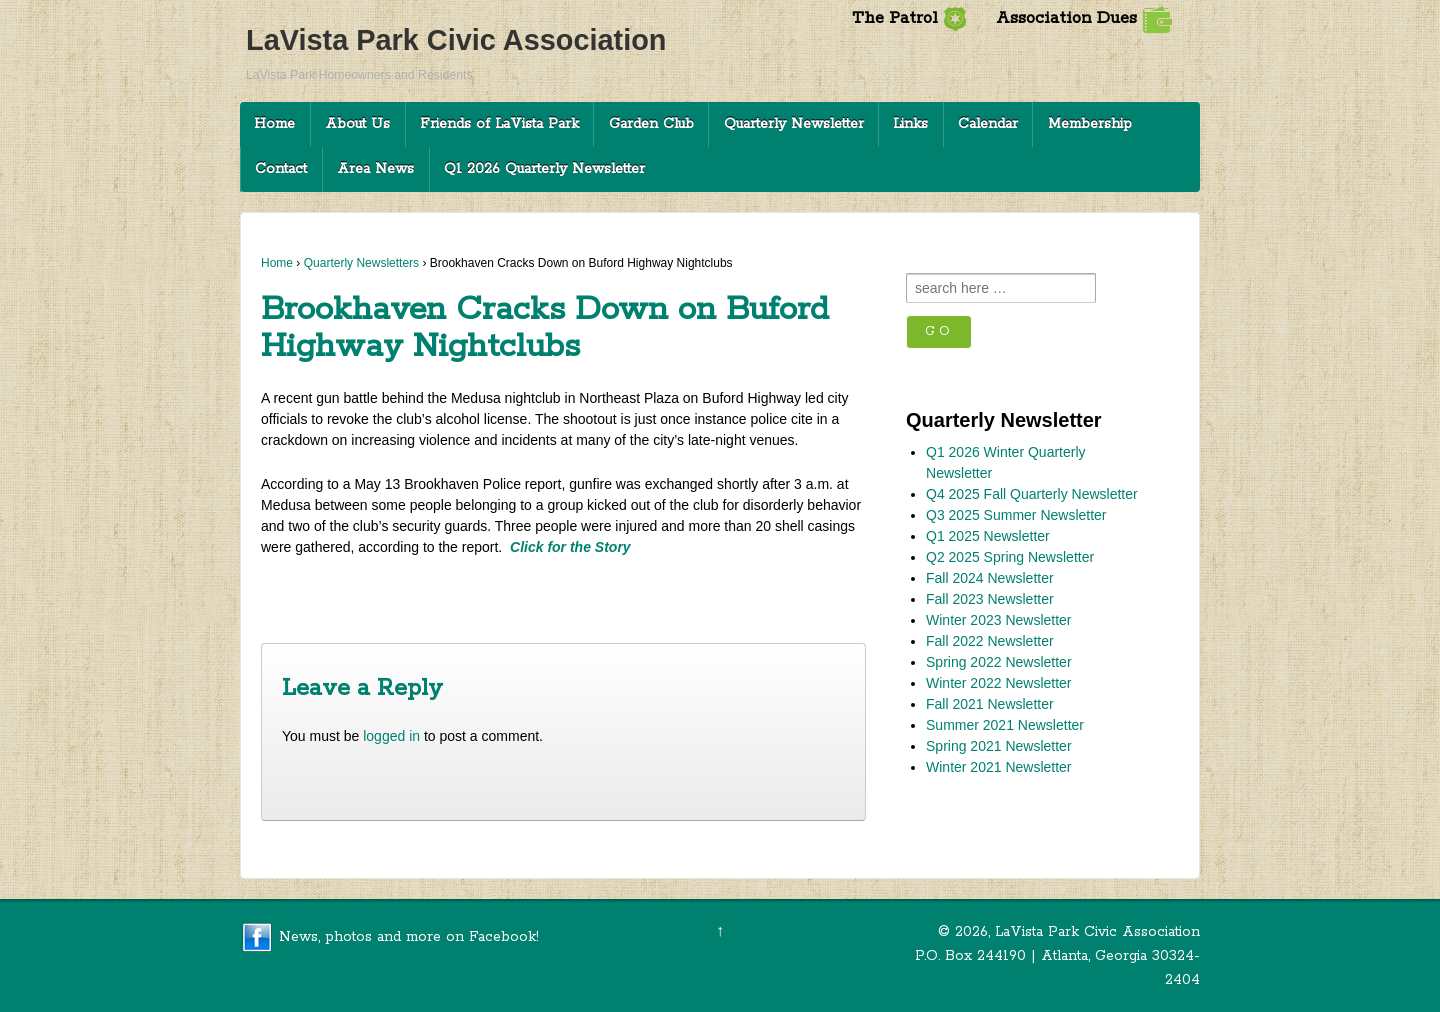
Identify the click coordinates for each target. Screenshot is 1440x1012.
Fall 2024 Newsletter (990, 578)
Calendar (988, 124)
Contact (281, 169)
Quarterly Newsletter (794, 124)
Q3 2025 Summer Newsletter (1016, 515)
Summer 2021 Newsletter (1005, 725)
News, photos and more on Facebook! (409, 937)
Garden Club (651, 124)
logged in (391, 736)
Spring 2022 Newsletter (999, 662)
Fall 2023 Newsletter (990, 599)
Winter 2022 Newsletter (999, 683)
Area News (375, 169)
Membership (1090, 124)
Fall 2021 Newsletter (990, 704)
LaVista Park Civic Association (456, 40)
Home (274, 124)
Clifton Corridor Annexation (765, 593)
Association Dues (1084, 18)
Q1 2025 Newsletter (988, 536)
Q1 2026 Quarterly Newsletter (544, 169)
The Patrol (909, 18)
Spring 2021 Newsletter (999, 746)
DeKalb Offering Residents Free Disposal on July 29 (434, 593)
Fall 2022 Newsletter (990, 641)
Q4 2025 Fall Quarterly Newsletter (1032, 494)
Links (910, 124)
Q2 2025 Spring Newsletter (1010, 557)
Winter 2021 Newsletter (999, 767)
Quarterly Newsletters (361, 263)
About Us (357, 124)
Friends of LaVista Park (499, 124)
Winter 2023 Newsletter (999, 620)
